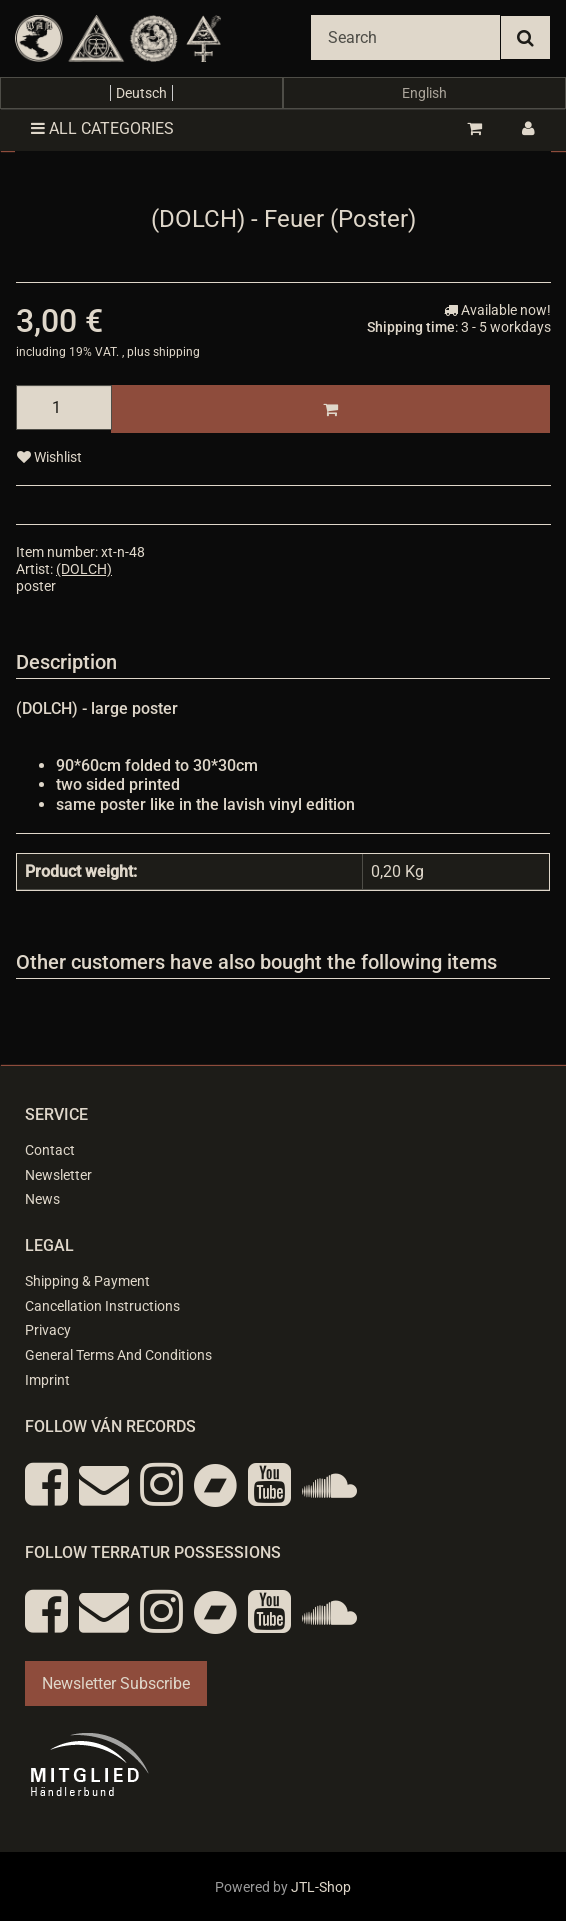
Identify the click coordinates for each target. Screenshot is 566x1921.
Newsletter (58, 1175)
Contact (50, 1150)
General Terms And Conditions (118, 1355)
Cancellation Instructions (102, 1306)
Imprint (47, 1380)
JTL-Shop (321, 1887)
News (42, 1199)
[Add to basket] (330, 409)
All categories (102, 128)
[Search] (405, 37)
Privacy (48, 1330)
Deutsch (141, 93)
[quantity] (64, 407)
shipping (176, 352)
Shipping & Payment (87, 1281)
